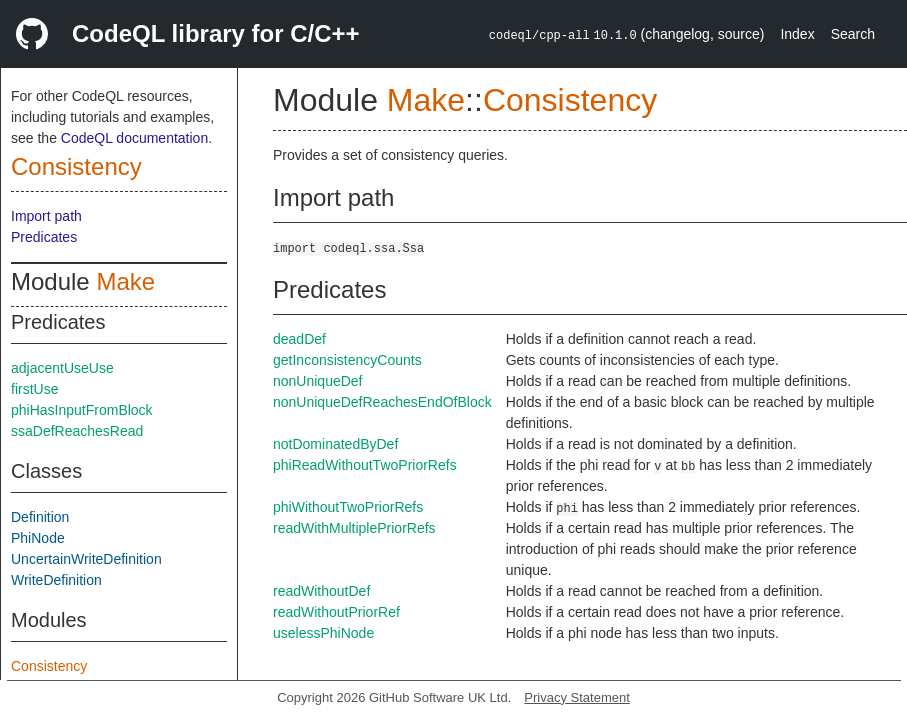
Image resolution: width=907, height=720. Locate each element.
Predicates (44, 237)
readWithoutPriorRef (336, 612)
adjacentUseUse (62, 368)
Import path (46, 216)
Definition (40, 517)
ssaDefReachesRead (77, 431)
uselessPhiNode (323, 633)
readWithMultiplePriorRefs (354, 528)
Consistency (76, 166)
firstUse (34, 389)
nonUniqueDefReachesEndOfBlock (382, 402)
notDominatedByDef (335, 444)
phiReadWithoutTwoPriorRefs (365, 465)
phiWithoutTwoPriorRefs (348, 507)
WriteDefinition (56, 580)
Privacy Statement (577, 697)
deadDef (299, 339)
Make (125, 281)
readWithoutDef (321, 591)
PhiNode (38, 538)
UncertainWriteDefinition (86, 559)
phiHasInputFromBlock (82, 410)
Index (797, 34)
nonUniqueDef (318, 381)
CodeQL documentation (134, 138)
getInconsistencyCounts (347, 360)
